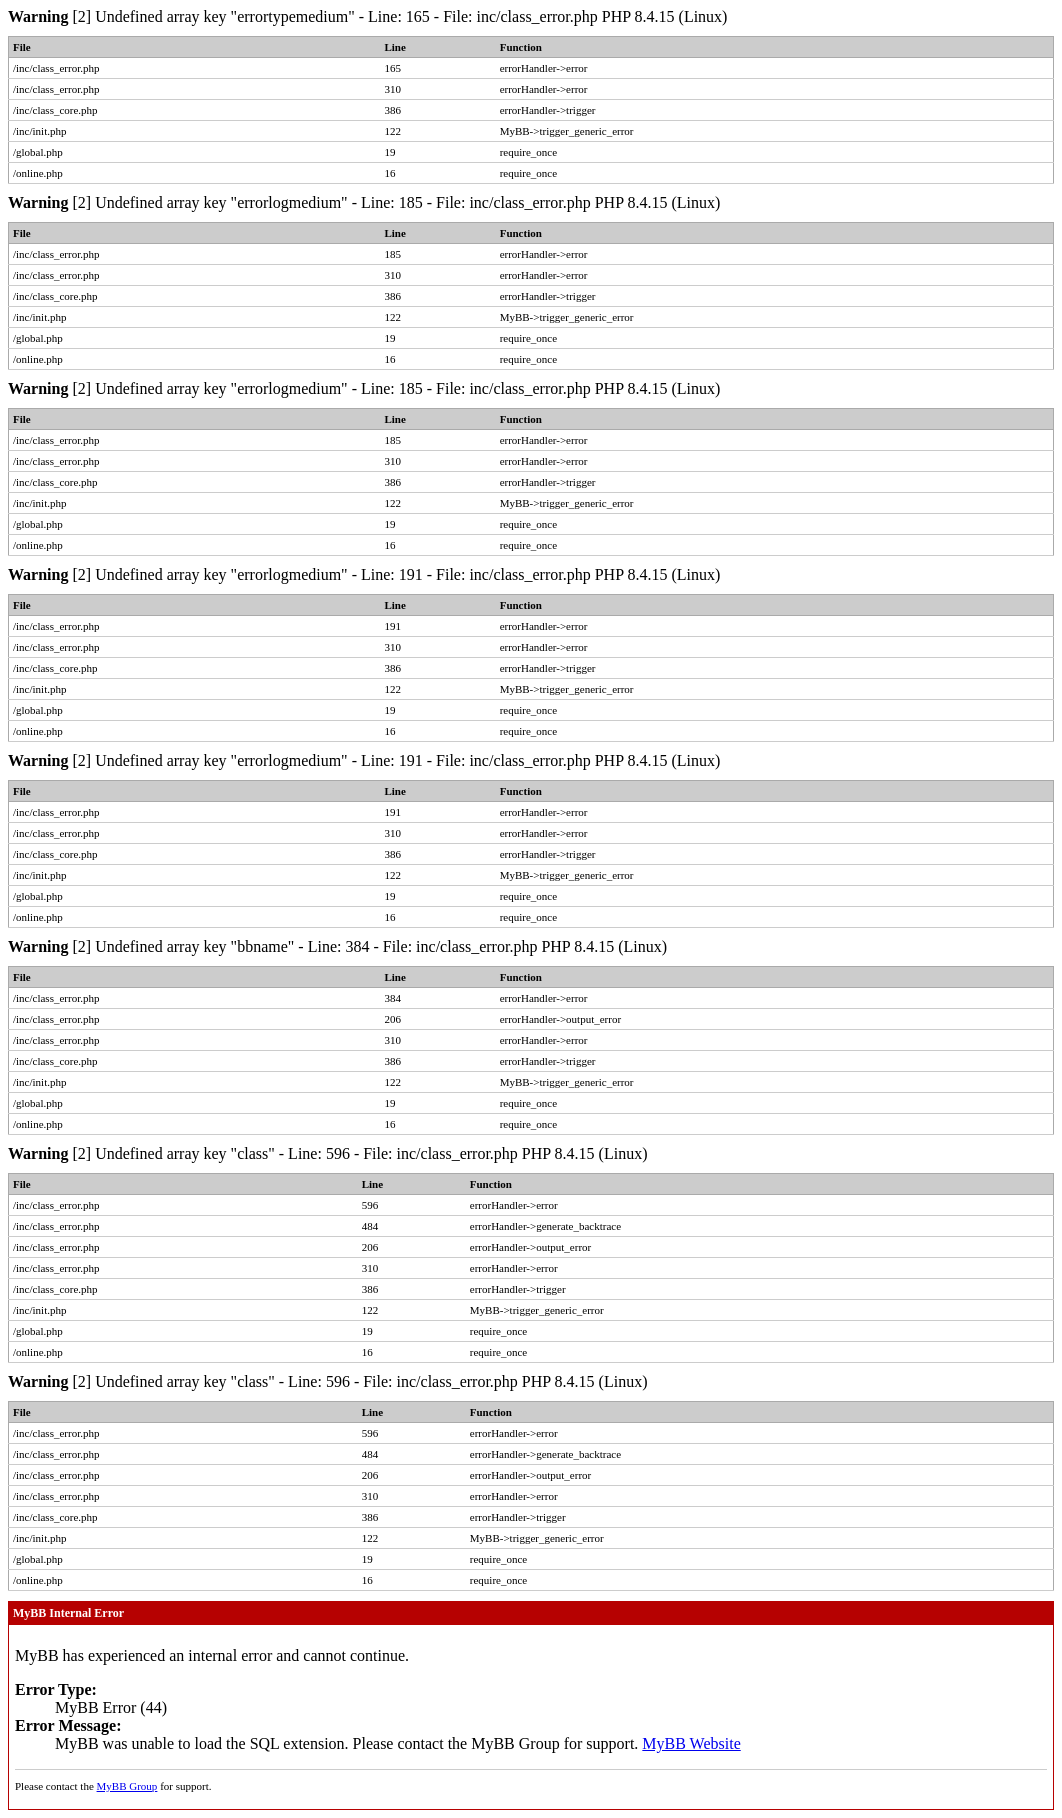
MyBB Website (691, 1743)
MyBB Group (127, 1786)
